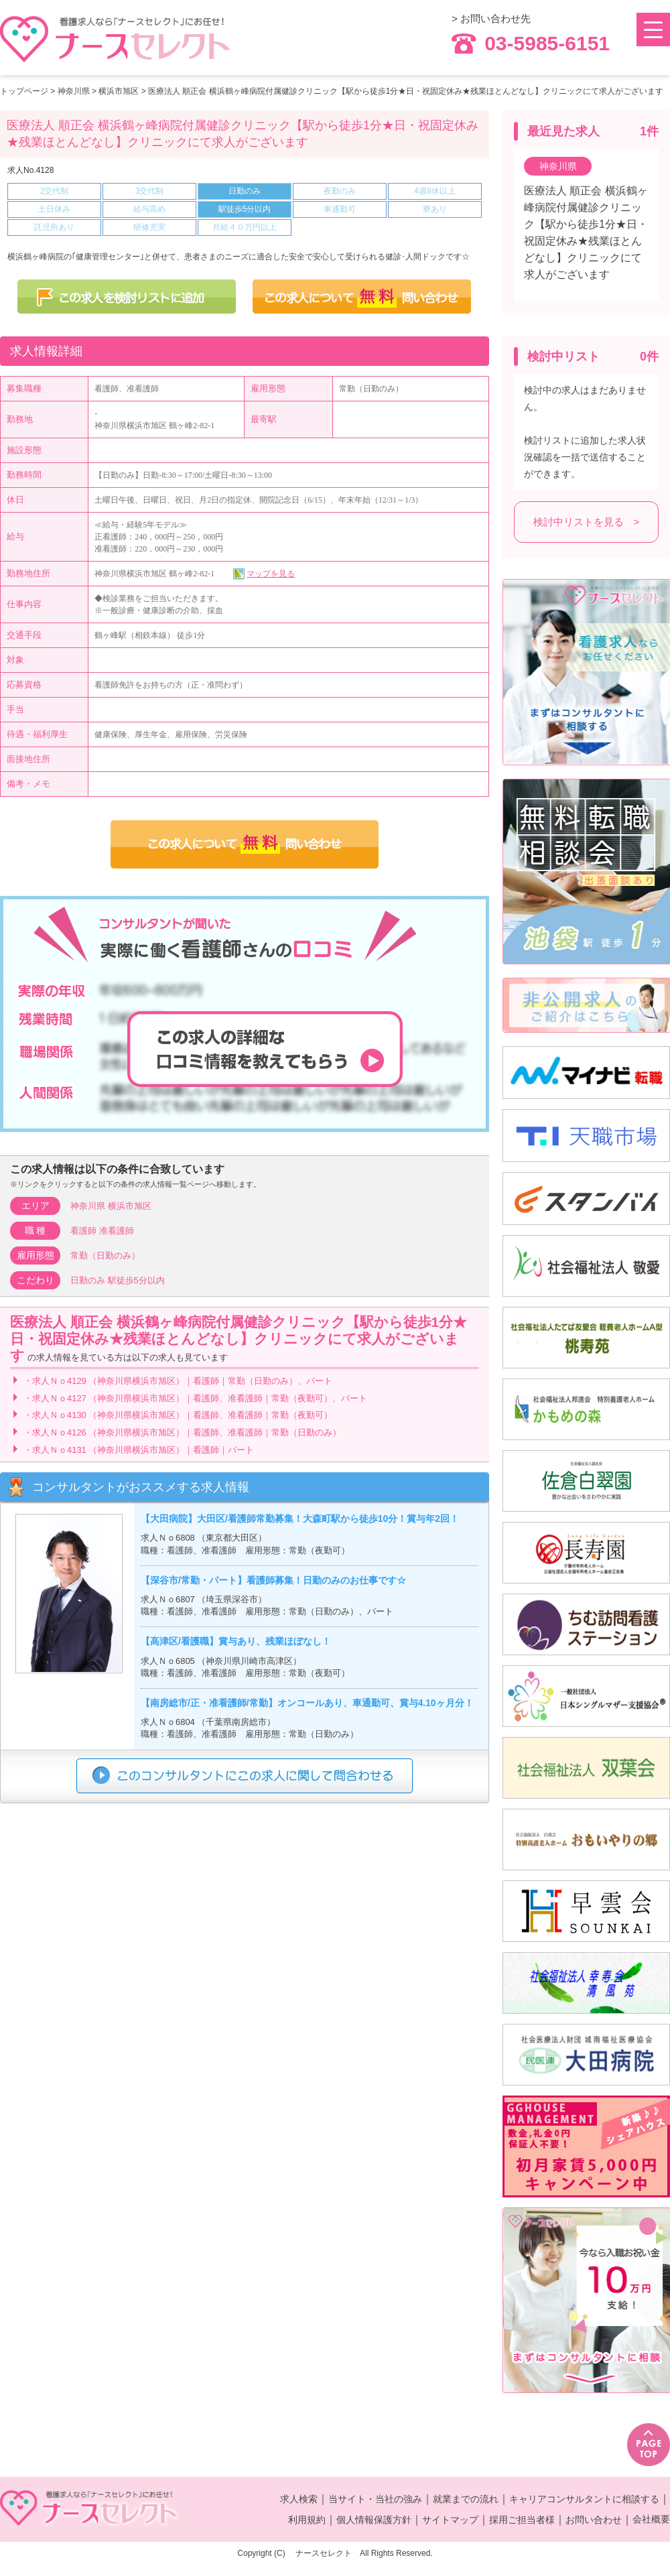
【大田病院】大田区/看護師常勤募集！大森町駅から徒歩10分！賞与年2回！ (300, 1519)
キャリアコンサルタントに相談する (584, 2499)
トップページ (24, 91)
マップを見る (271, 573)
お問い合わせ (593, 2519)
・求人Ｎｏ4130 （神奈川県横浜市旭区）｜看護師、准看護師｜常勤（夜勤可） (177, 1415)
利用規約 (307, 2519)
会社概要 (651, 2519)
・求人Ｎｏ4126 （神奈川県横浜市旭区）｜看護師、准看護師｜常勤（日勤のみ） (182, 1432)
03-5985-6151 (531, 44)
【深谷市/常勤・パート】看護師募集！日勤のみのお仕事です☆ (273, 1580)
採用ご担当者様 (522, 2519)
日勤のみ (87, 1280)
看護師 (83, 1231)
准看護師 (116, 1231)
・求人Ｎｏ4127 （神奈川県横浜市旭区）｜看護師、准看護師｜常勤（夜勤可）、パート (195, 1398)
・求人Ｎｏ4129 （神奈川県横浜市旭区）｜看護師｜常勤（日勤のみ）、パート (177, 1381)
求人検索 (299, 2499)
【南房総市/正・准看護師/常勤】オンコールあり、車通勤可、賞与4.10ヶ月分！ (307, 1703)
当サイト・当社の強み (375, 2499)
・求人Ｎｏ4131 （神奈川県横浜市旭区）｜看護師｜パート (138, 1450)
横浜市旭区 (118, 91)
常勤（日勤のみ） (105, 1255)
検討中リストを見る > (586, 521)
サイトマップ (450, 2519)
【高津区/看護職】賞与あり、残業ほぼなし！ (236, 1641)
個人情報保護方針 (373, 2519)
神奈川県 (74, 91)
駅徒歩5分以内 (136, 1280)
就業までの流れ (465, 2499)
